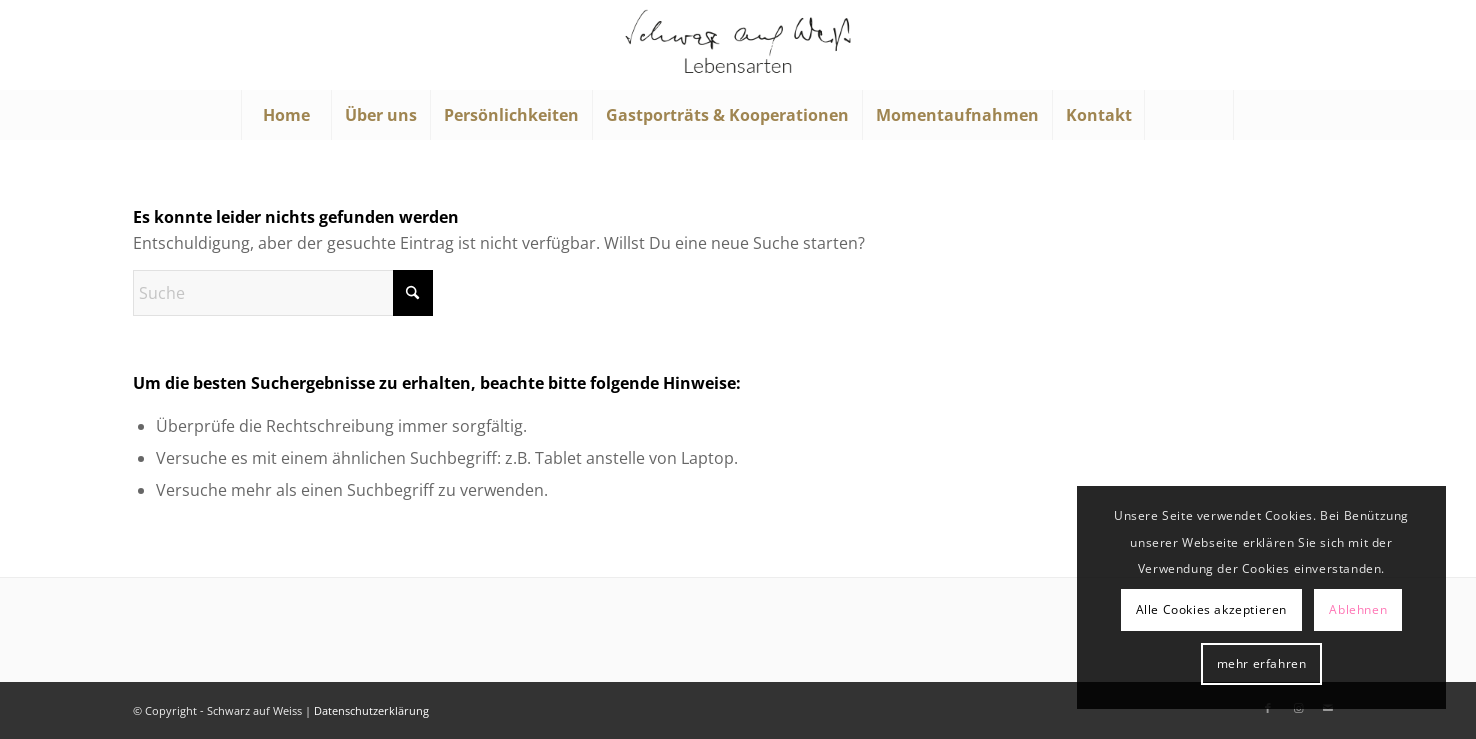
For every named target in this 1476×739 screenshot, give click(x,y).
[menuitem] (286, 115)
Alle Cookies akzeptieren (1211, 609)
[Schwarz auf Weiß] (738, 45)
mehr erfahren (1262, 663)
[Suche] (1189, 115)
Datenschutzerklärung (371, 710)
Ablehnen (1358, 609)
